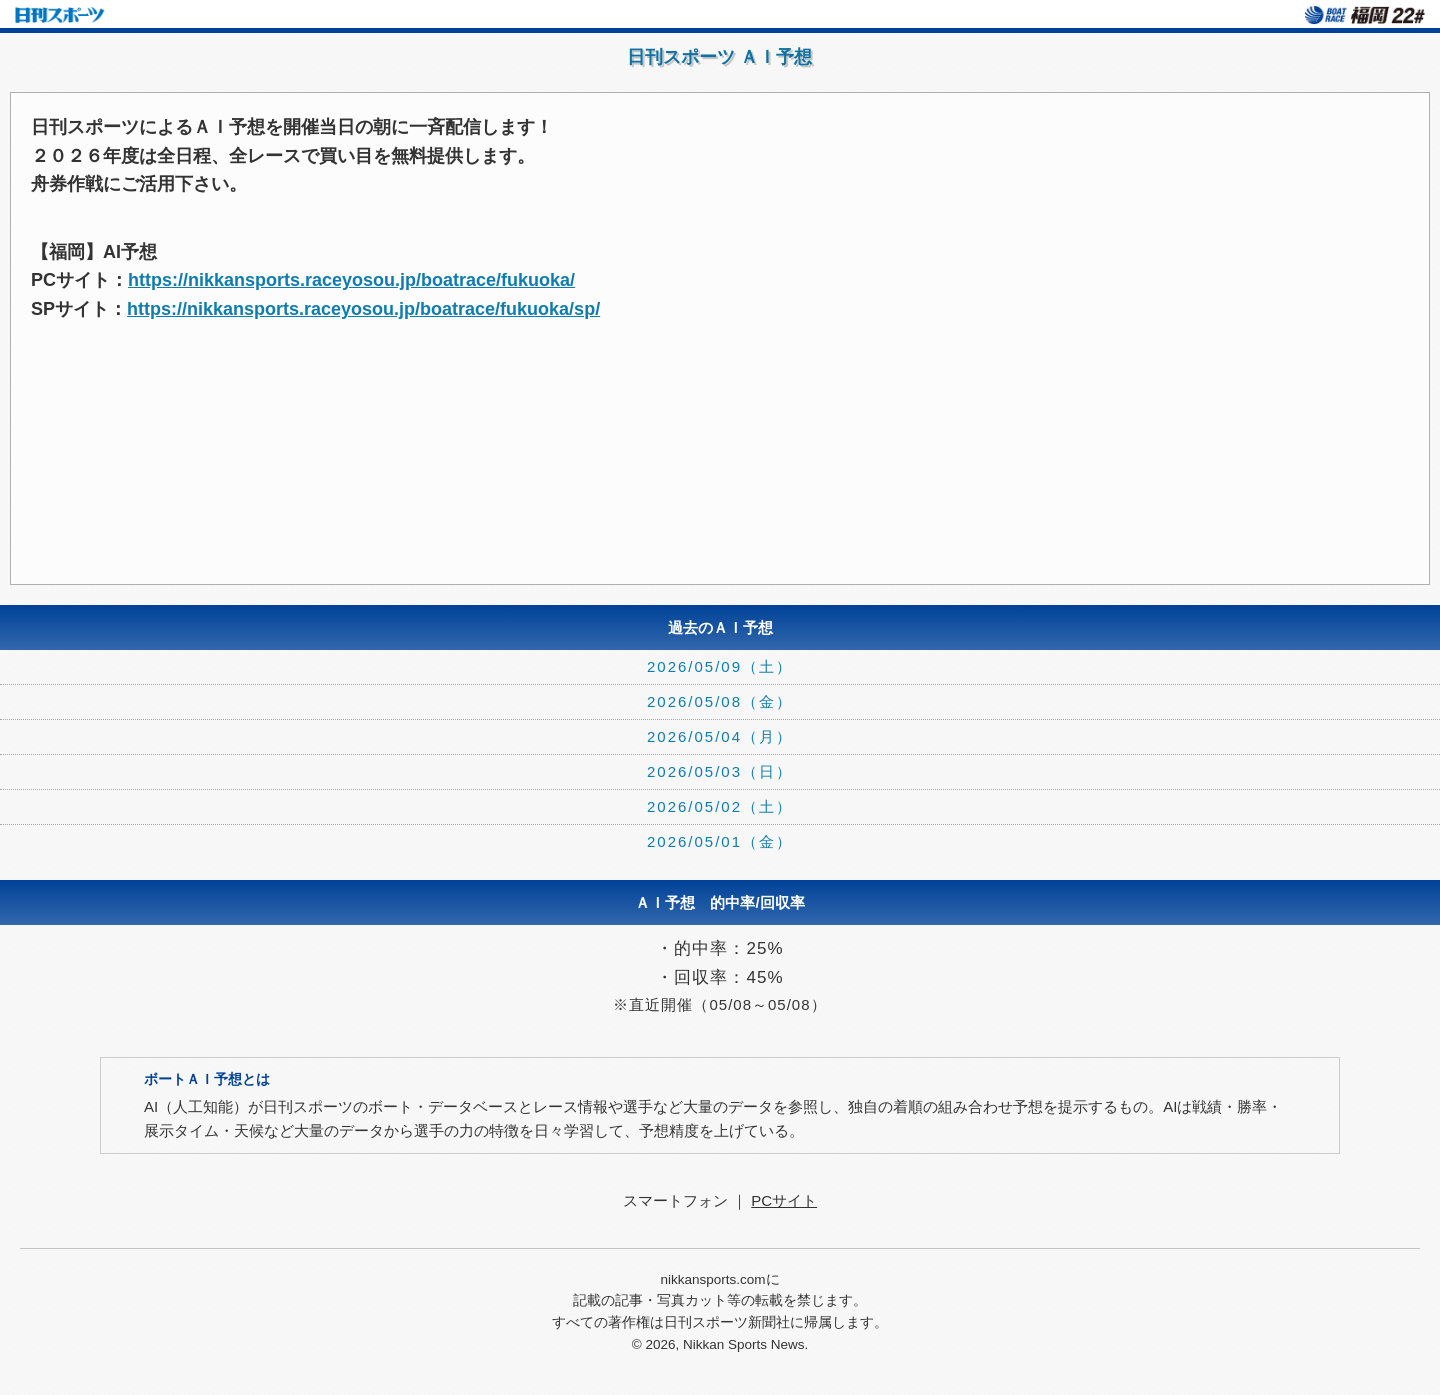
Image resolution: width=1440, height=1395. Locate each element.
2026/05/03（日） (720, 771)
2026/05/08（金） (720, 701)
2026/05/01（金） (720, 841)
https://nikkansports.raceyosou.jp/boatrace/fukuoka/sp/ (363, 309)
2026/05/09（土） (720, 666)
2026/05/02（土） (720, 806)
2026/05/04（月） (720, 736)
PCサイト (784, 1200)
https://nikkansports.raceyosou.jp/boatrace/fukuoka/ (351, 280)
